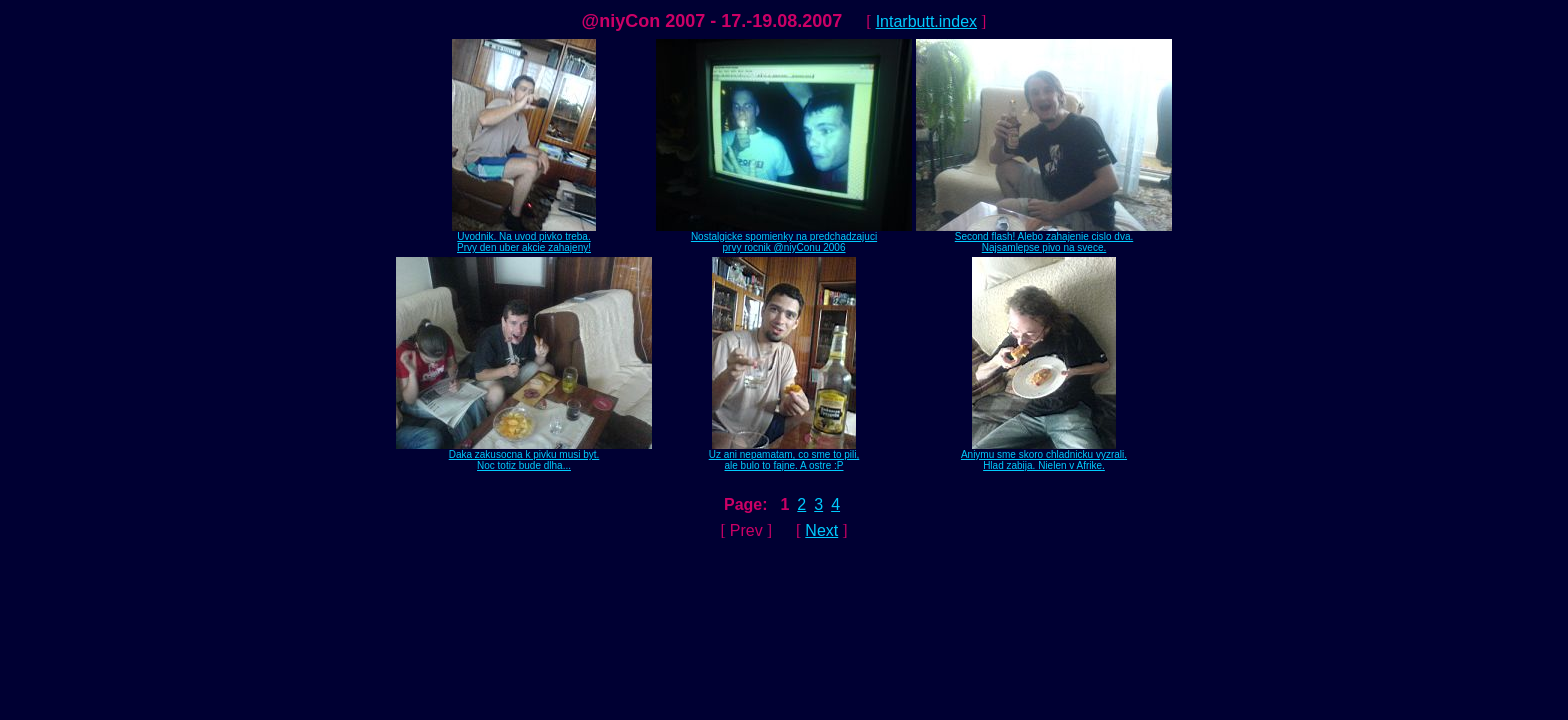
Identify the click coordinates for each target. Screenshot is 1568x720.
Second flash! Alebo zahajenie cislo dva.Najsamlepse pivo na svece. (1044, 237)
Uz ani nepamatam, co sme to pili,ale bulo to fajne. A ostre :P (784, 455)
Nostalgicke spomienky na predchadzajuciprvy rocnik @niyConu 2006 (784, 237)
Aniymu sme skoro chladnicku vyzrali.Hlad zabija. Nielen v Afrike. (1044, 455)
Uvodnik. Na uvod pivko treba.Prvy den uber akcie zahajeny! (524, 237)
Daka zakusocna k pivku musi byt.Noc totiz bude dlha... (524, 455)
